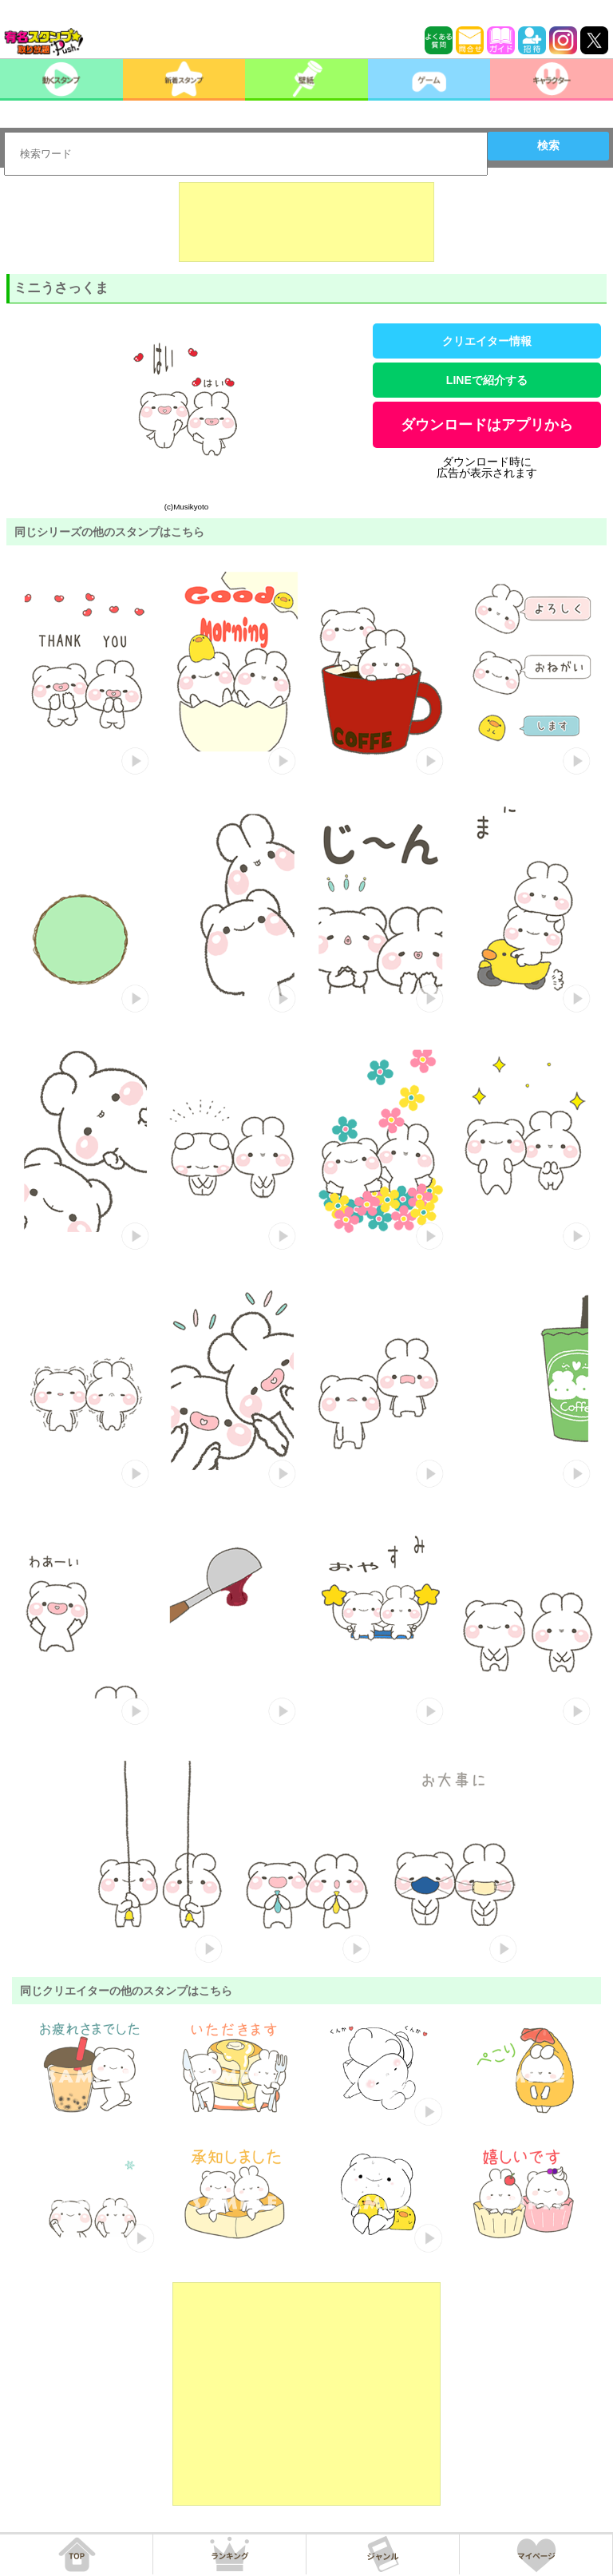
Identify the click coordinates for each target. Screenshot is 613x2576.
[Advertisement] (306, 222)
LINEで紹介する (487, 380)
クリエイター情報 (487, 341)
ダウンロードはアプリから (487, 425)
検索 (548, 145)
